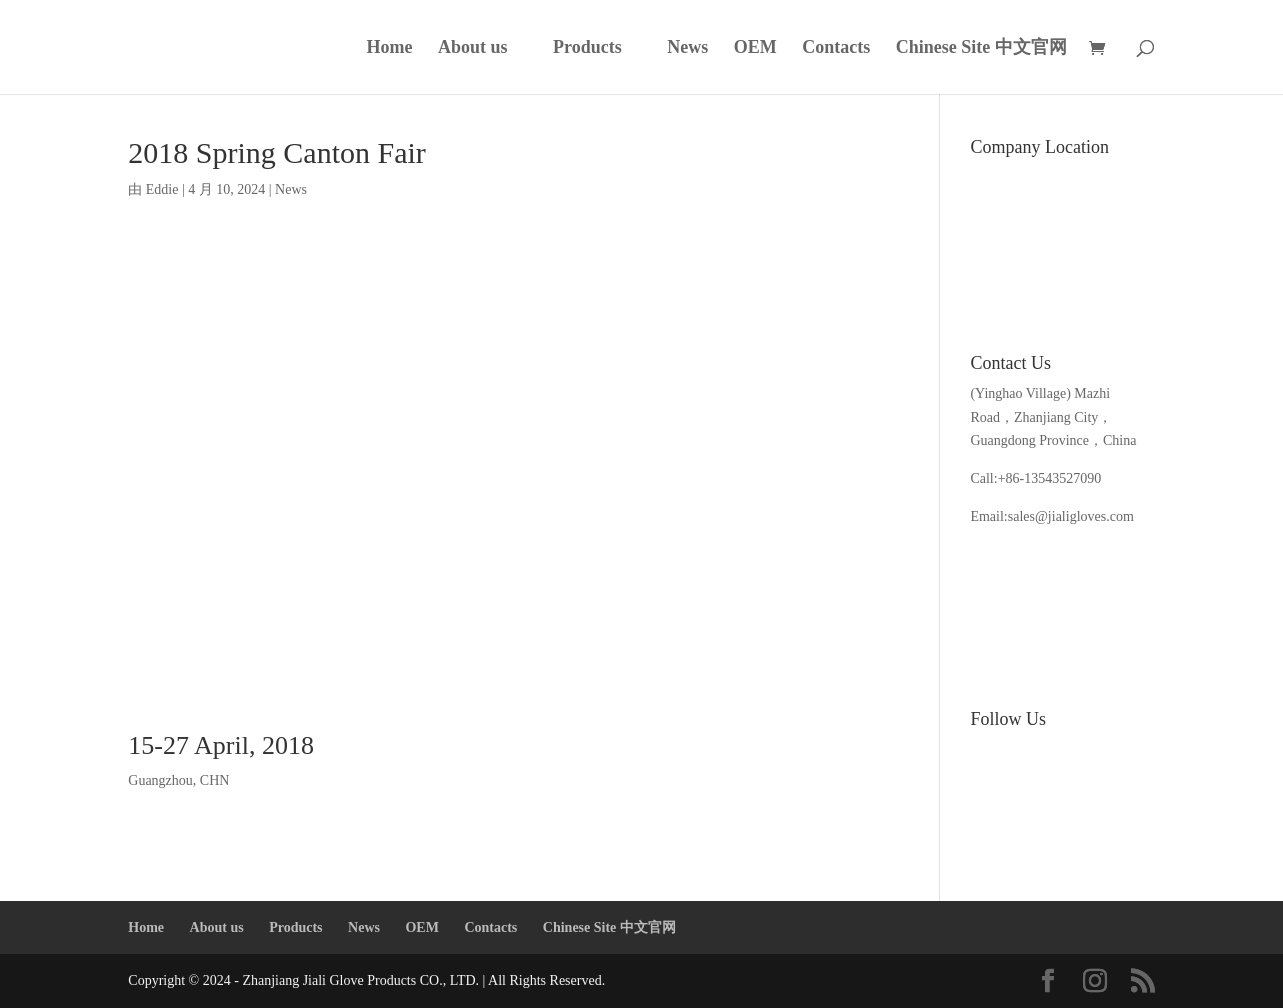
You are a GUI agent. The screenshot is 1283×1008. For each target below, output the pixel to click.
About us (473, 48)
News (687, 48)
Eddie (162, 189)
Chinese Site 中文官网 (981, 48)
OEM (755, 48)
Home (390, 48)
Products (587, 48)
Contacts (836, 48)
